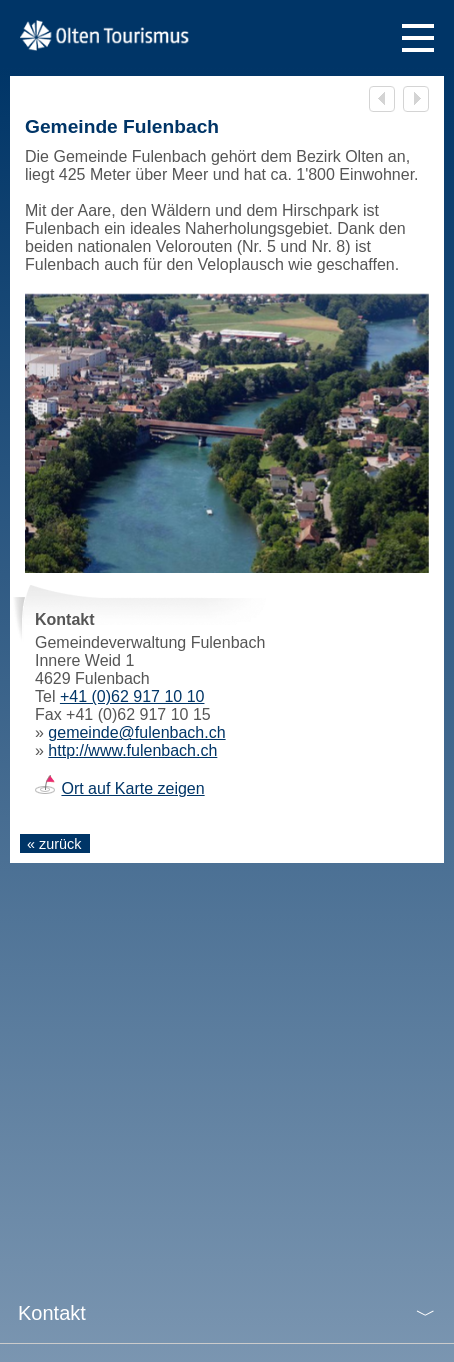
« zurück (54, 844)
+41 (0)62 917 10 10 (132, 696)
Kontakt (52, 1313)
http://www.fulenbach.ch (132, 750)
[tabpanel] (227, 438)
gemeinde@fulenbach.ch (136, 732)
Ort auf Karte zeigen (132, 788)
